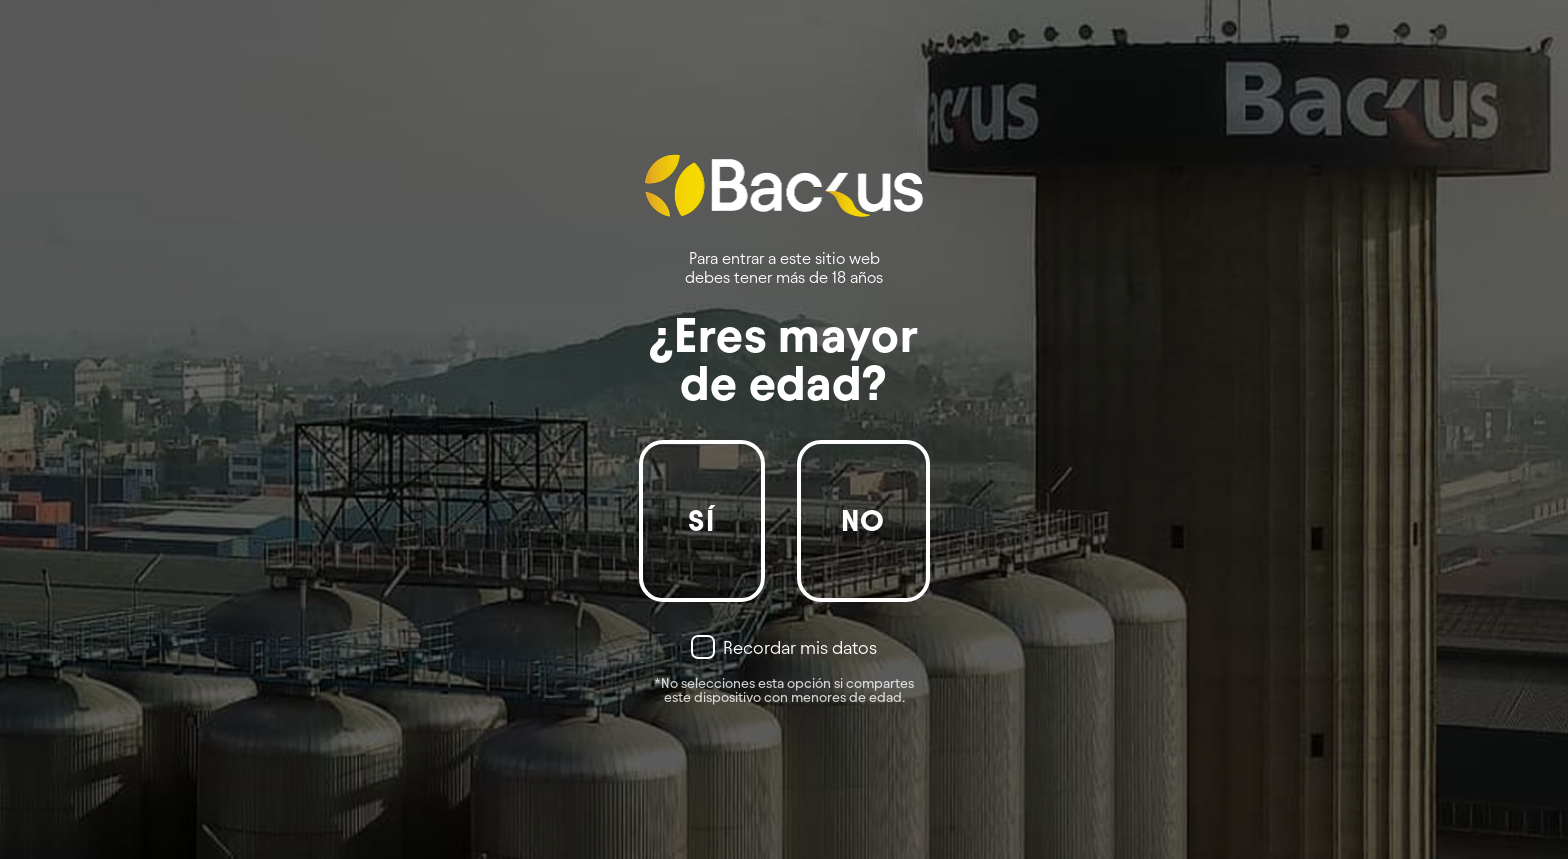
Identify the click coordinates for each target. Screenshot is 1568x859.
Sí (701, 520)
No (863, 520)
